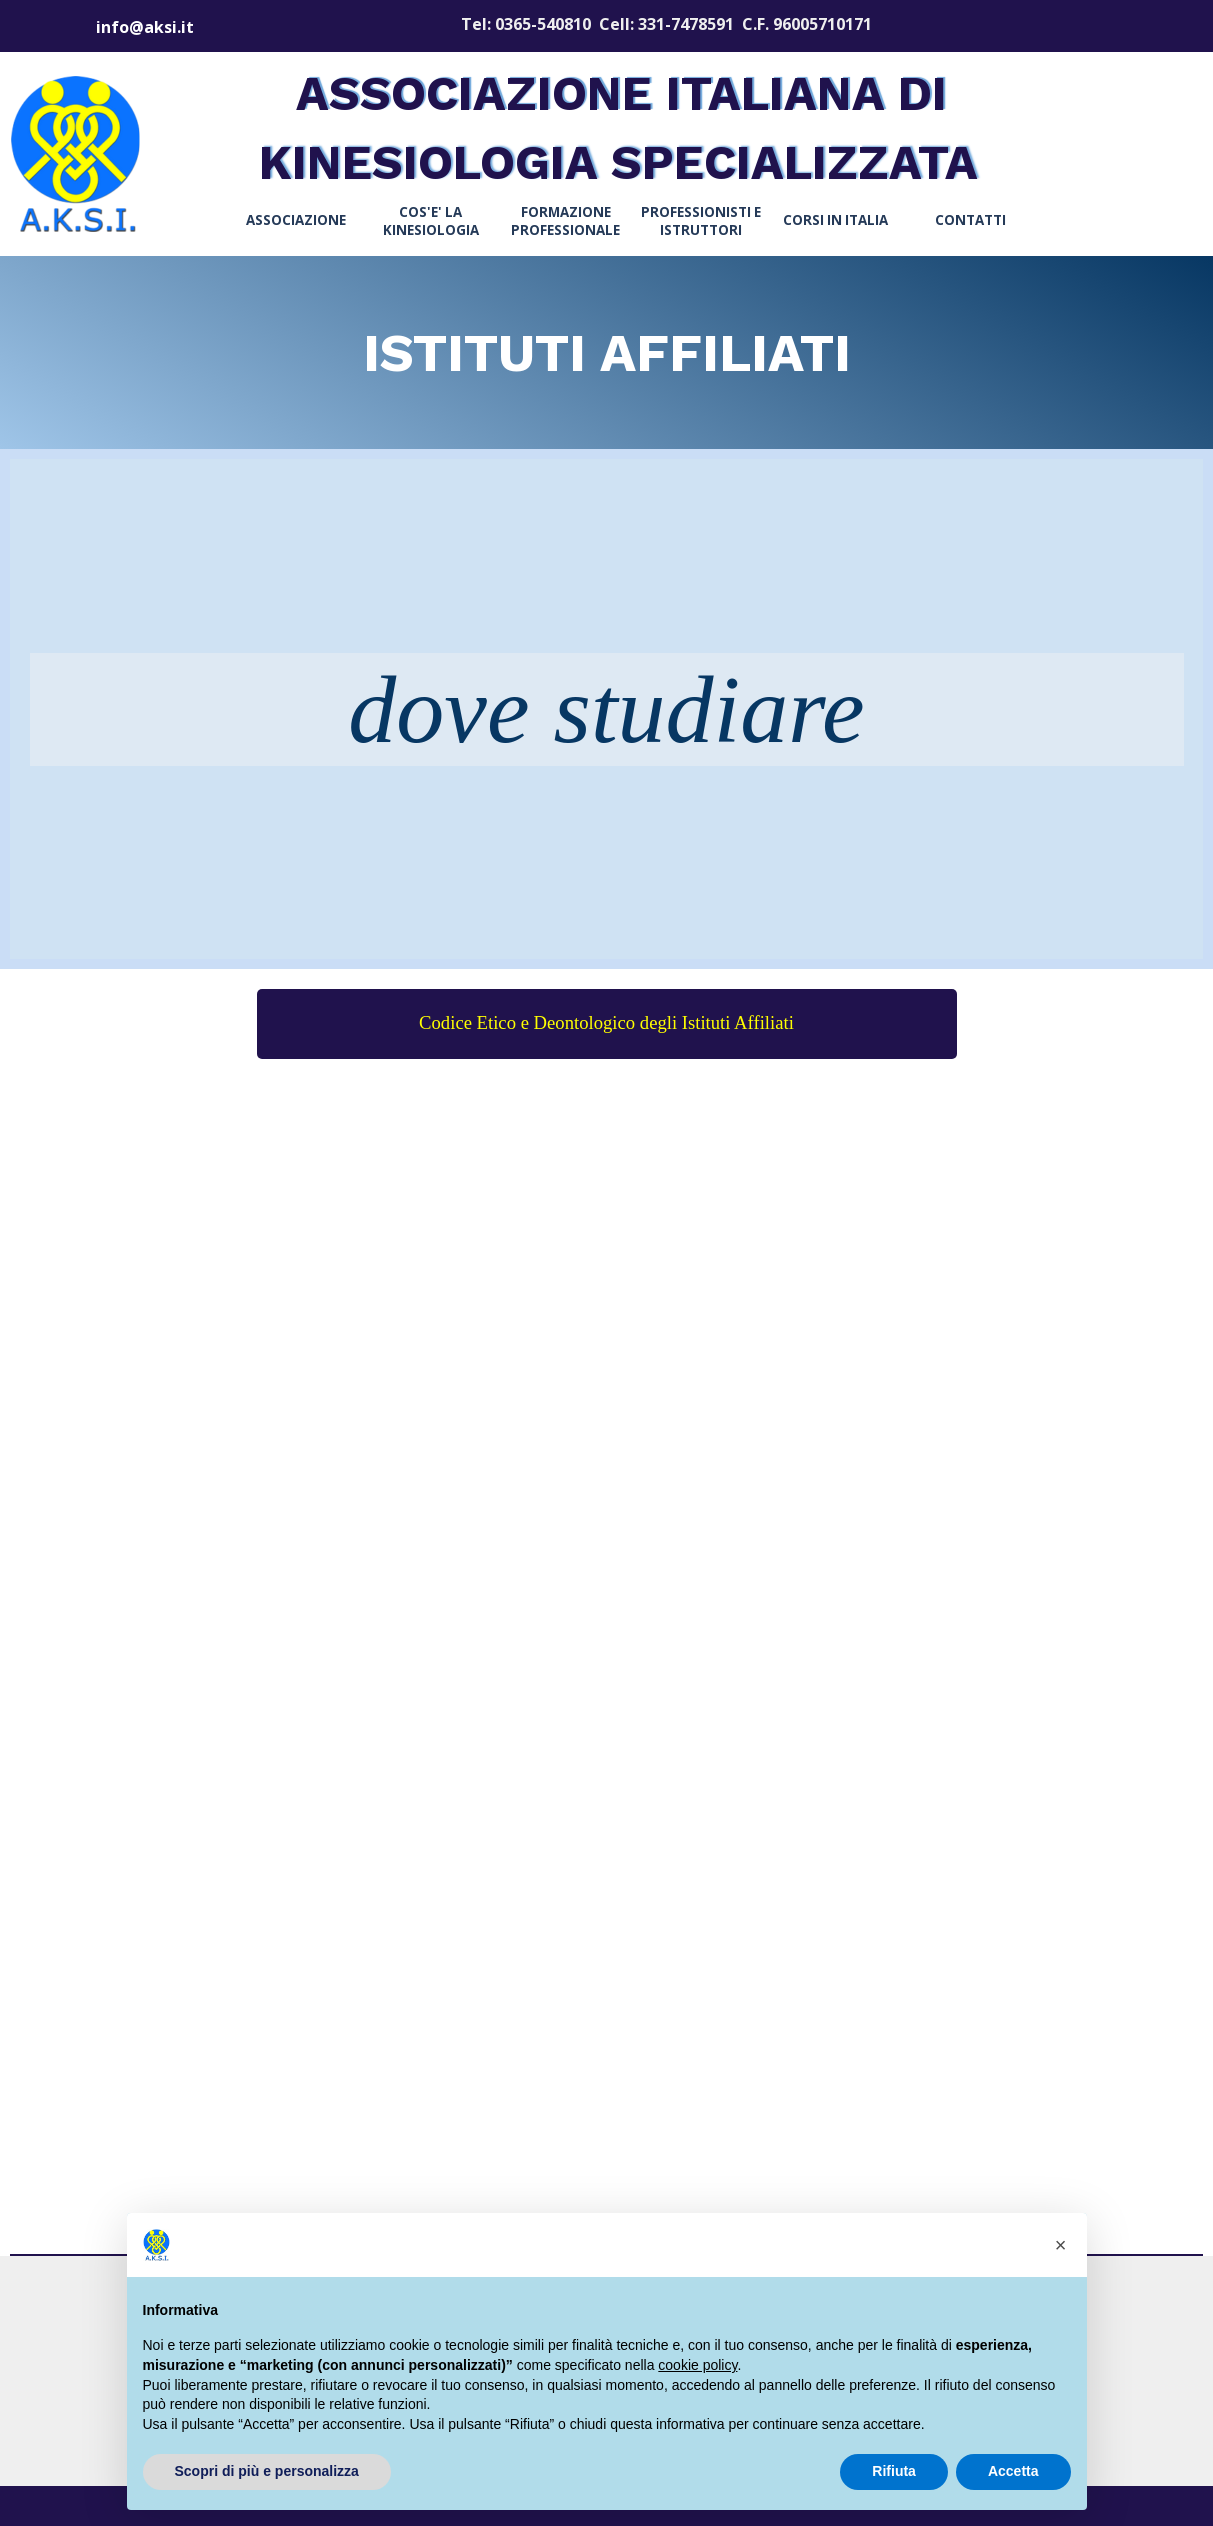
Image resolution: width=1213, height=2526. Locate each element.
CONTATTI (970, 220)
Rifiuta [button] (894, 2471)
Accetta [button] (1013, 2471)
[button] (1061, 2245)
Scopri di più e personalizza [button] (267, 2471)
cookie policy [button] (697, 2365)
